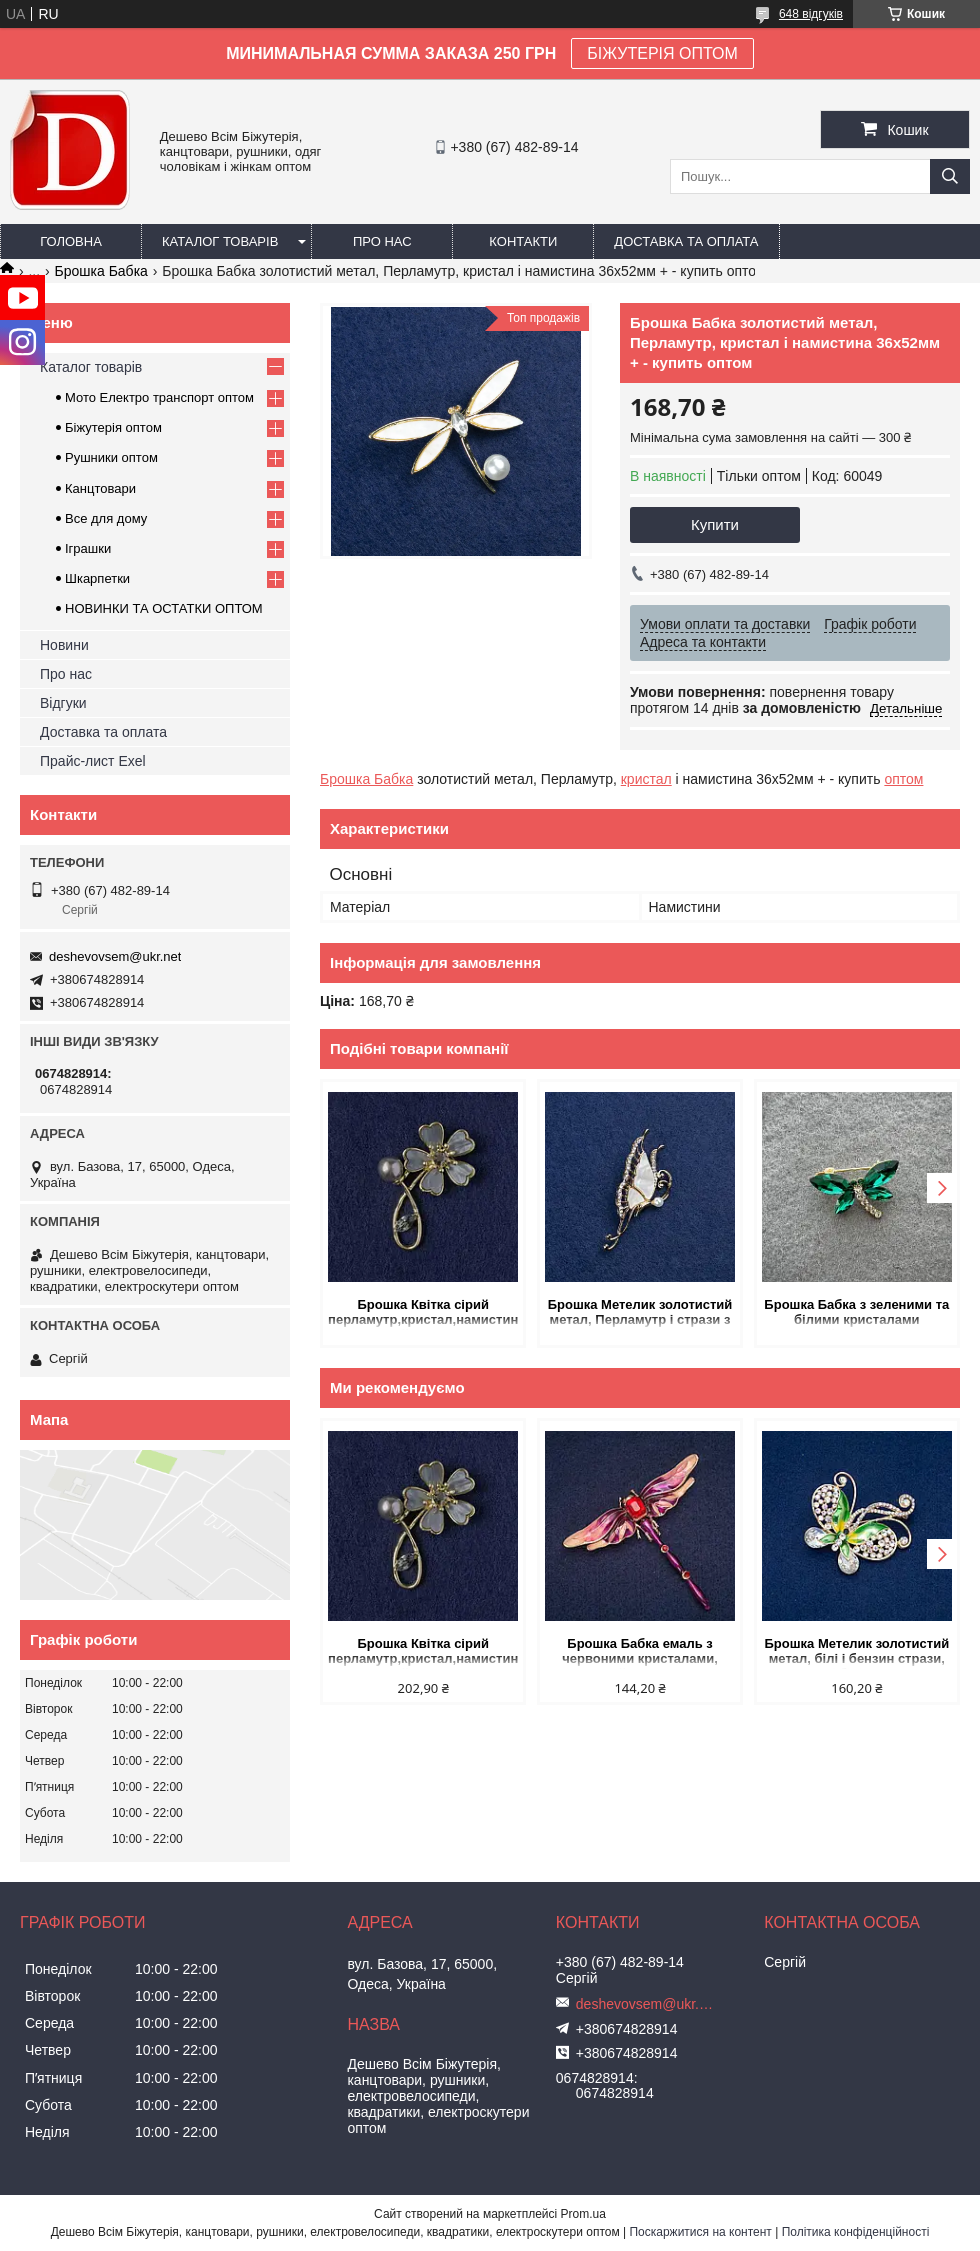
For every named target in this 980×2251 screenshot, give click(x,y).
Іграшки (88, 548)
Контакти (523, 241)
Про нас (382, 241)
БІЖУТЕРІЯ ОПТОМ (662, 53)
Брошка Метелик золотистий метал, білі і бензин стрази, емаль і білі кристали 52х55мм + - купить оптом (856, 1652)
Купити (715, 524)
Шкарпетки (97, 578)
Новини (64, 645)
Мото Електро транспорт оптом (159, 397)
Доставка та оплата (686, 241)
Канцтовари (100, 488)
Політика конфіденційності (856, 2232)
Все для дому (106, 518)
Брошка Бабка (101, 271)
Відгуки (63, 703)
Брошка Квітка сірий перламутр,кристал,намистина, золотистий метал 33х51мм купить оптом (423, 1313)
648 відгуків (811, 14)
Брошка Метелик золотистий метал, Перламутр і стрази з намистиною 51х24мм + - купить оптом (640, 1313)
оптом (903, 779)
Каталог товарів (220, 241)
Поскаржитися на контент (700, 2232)
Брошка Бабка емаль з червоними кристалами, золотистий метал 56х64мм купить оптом (640, 1652)
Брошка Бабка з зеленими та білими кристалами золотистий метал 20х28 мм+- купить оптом (857, 1313)
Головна (71, 241)
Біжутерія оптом (113, 427)
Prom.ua (583, 2214)
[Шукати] (950, 176)
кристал (646, 779)
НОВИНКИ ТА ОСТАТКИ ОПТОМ (164, 608)
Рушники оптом (111, 457)
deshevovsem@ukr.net (115, 956)
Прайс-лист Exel (93, 761)
